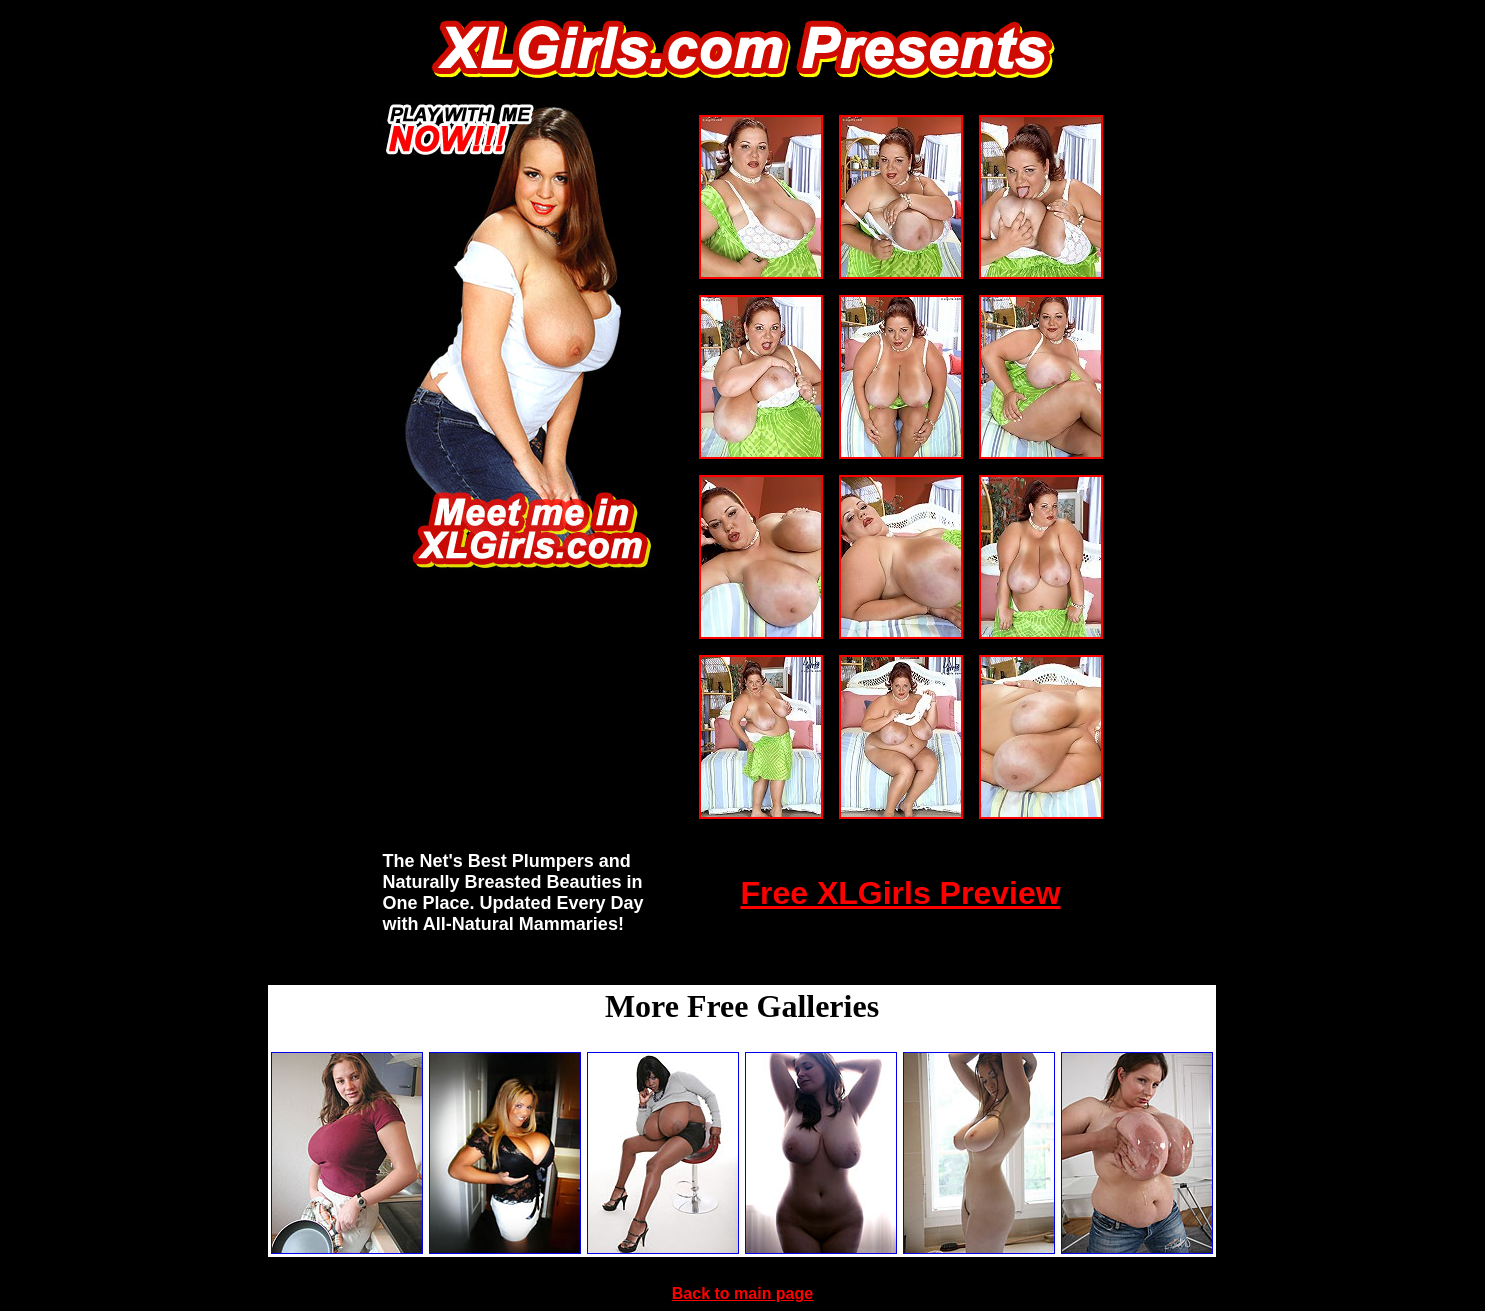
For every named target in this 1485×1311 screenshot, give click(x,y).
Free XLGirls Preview (900, 893)
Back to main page (742, 1293)
